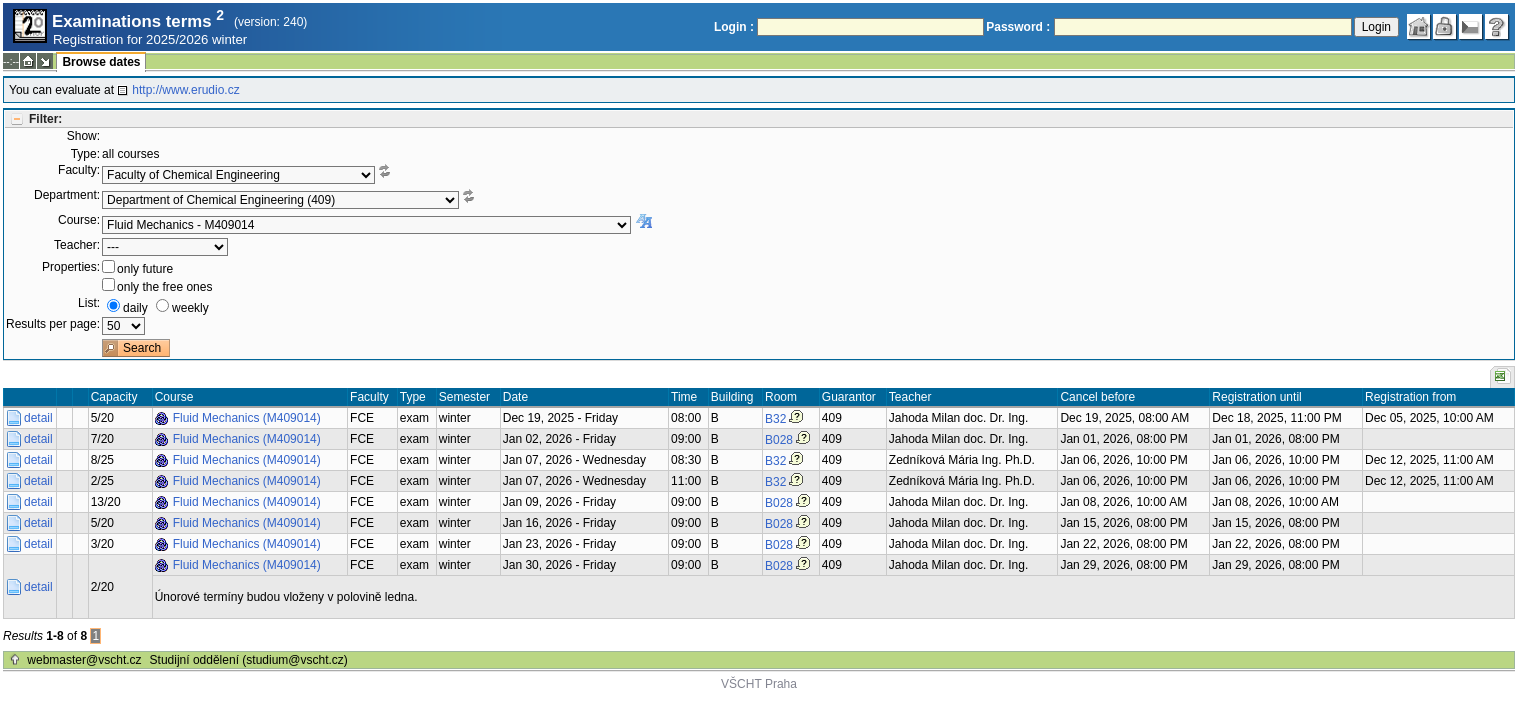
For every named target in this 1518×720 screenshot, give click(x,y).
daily (135, 308)
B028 (779, 440)
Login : (734, 27)
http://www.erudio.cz (185, 90)
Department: (67, 195)
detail (38, 418)
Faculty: (79, 170)
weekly (190, 308)
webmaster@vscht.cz (84, 660)
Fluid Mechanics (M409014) (247, 418)
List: (89, 303)
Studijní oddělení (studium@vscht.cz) (249, 660)
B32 (775, 419)
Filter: (45, 119)
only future (145, 269)
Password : (1018, 27)
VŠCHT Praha (759, 684)
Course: (79, 220)
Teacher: (77, 245)
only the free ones (164, 287)
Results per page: (53, 324)
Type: (85, 154)
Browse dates (101, 62)
